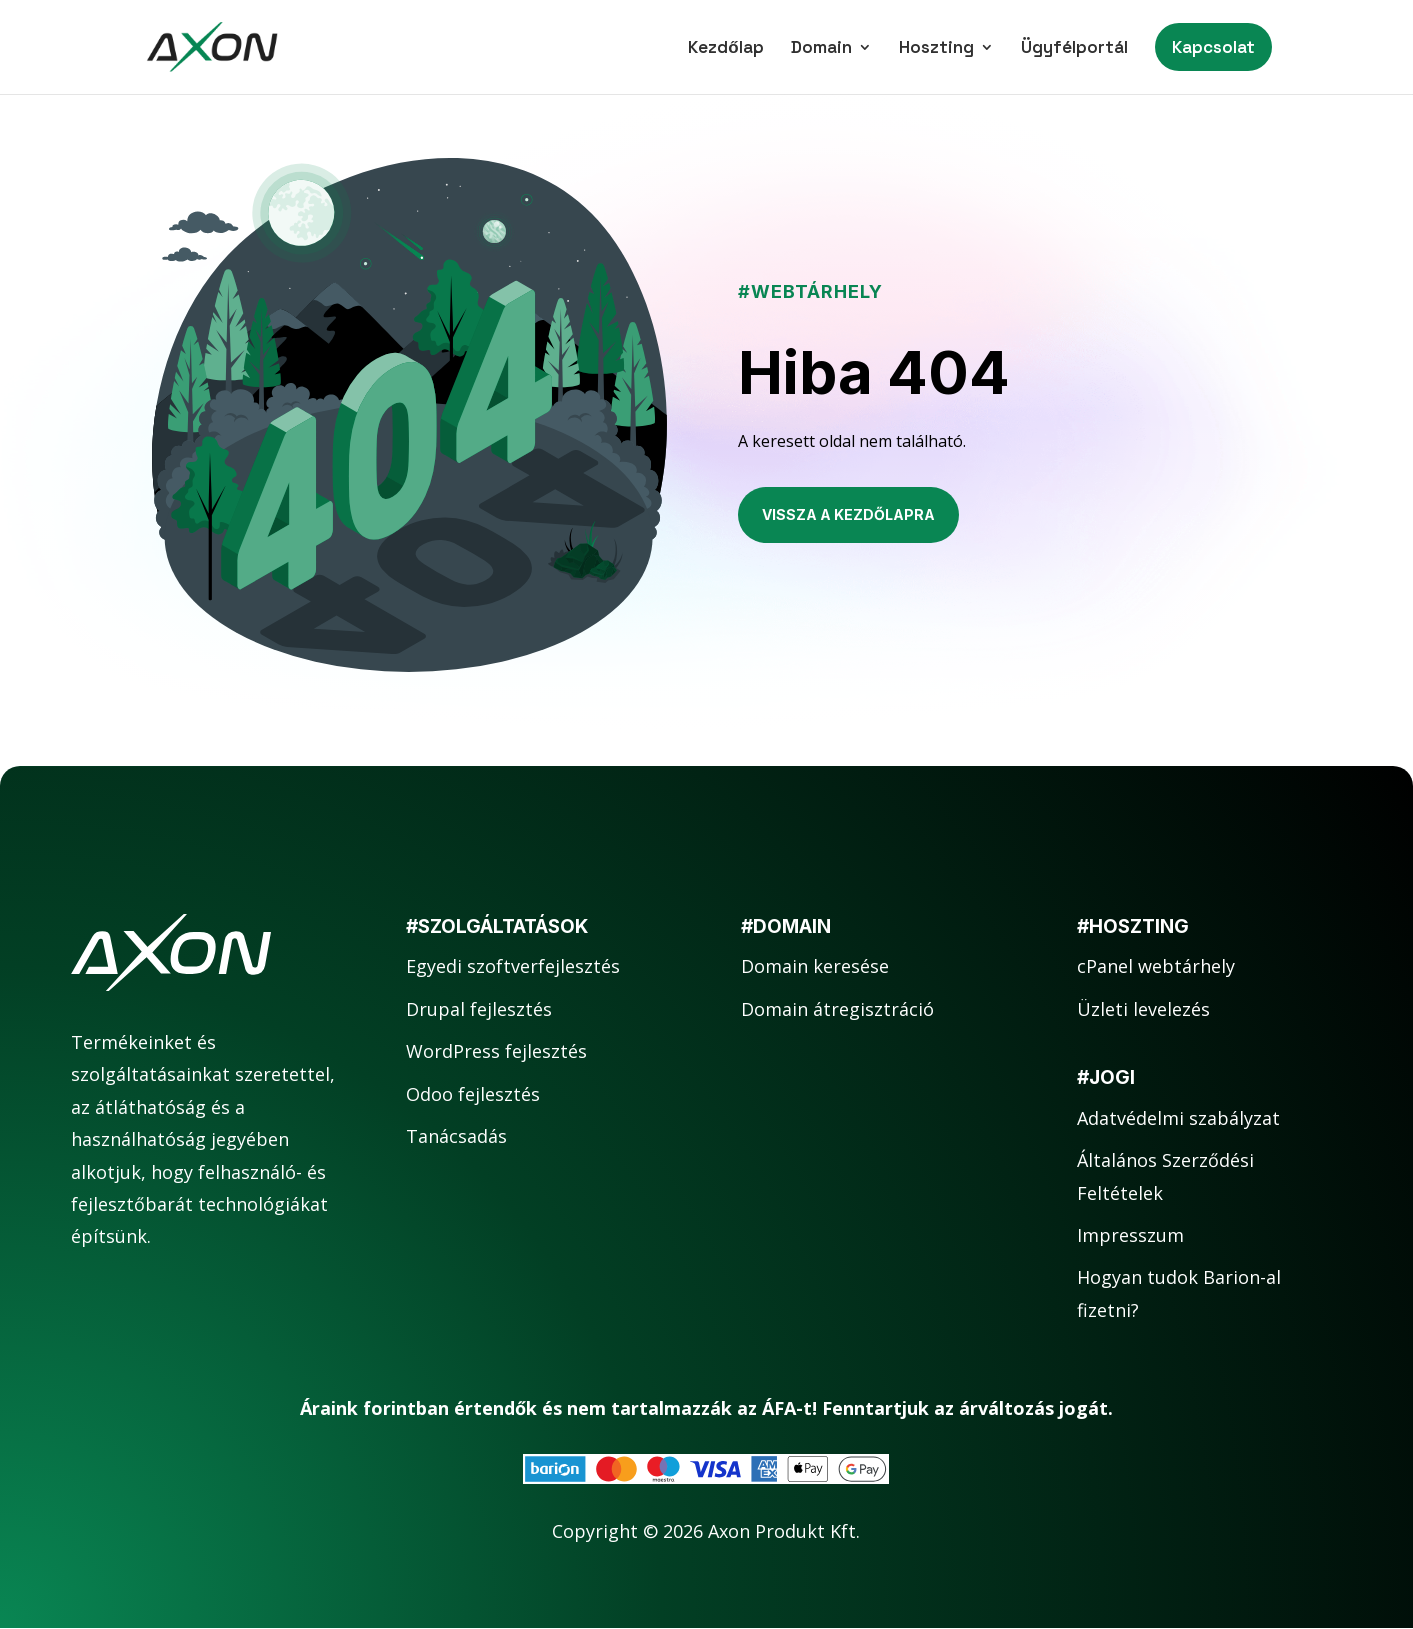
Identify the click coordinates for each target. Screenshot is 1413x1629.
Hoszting (936, 49)
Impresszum (1130, 1235)
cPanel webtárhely (1156, 966)
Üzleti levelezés (1143, 1009)
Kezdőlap (725, 49)
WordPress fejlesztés (496, 1051)
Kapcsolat (1213, 47)
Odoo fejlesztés (473, 1094)
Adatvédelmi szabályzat (1178, 1118)
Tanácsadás (456, 1136)
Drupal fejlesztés (479, 1009)
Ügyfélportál (1074, 49)
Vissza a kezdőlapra (848, 514)
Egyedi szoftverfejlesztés (513, 966)
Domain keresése (815, 966)
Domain (821, 49)
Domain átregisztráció (837, 1009)
